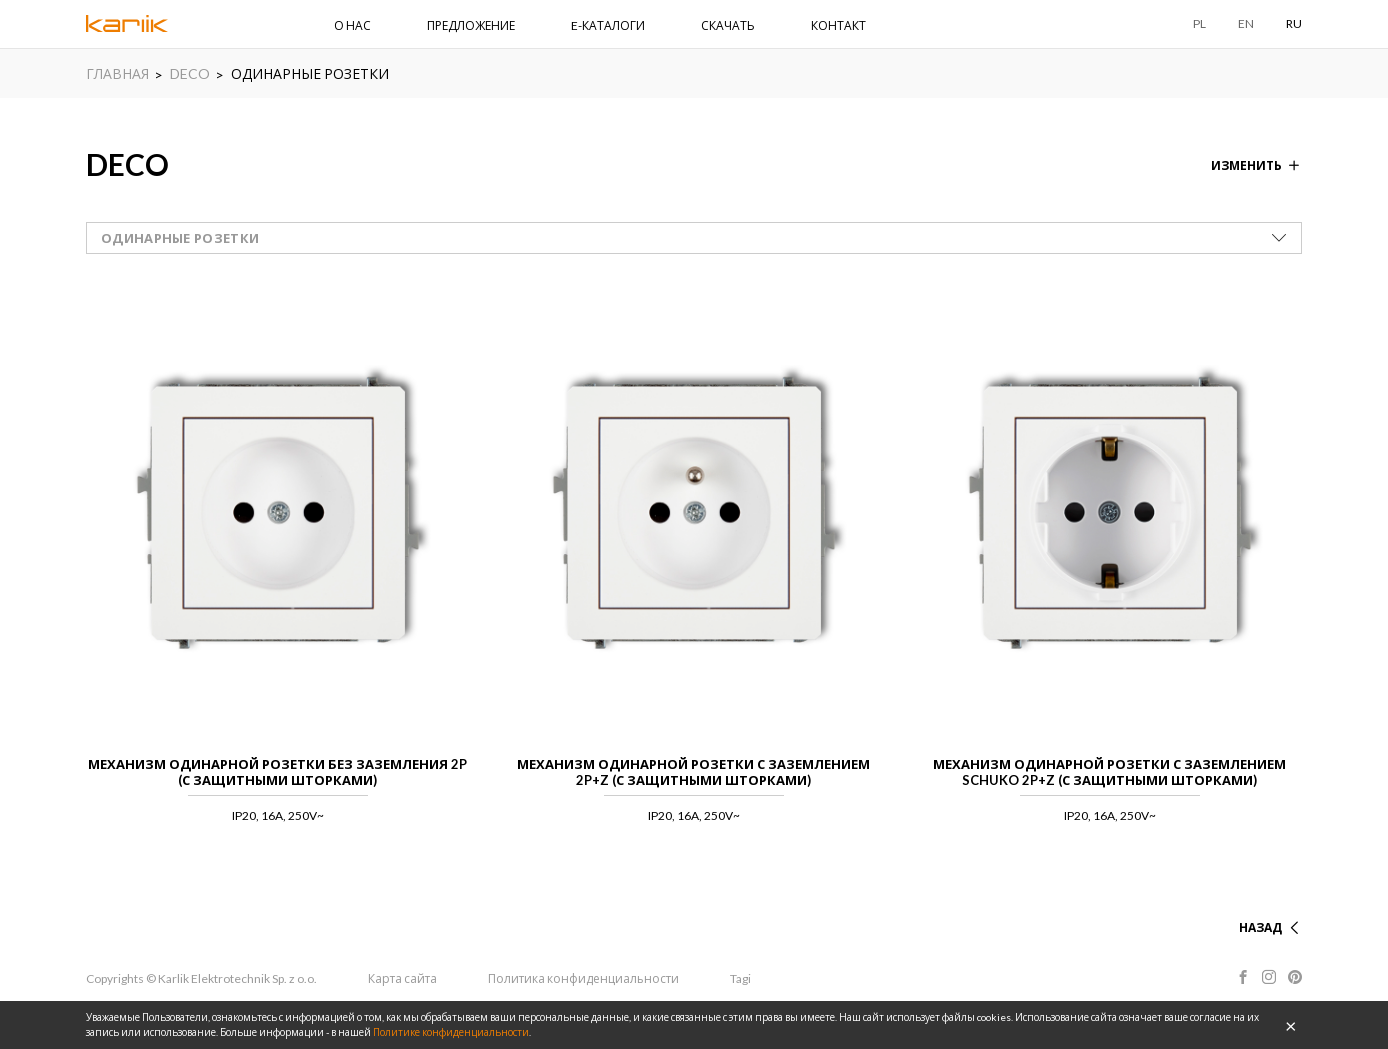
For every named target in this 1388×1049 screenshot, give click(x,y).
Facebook (1243, 977)
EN (1246, 23)
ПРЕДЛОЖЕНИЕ (471, 25)
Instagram (1269, 977)
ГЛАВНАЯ (117, 73)
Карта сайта (402, 978)
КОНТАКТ (838, 25)
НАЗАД (1260, 927)
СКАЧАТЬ (728, 25)
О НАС (352, 25)
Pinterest (1295, 977)
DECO (190, 73)
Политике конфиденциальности (451, 1032)
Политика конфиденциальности (583, 978)
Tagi (740, 978)
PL (1199, 23)
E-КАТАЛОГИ (608, 25)
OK (1291, 1025)
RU (1294, 23)
